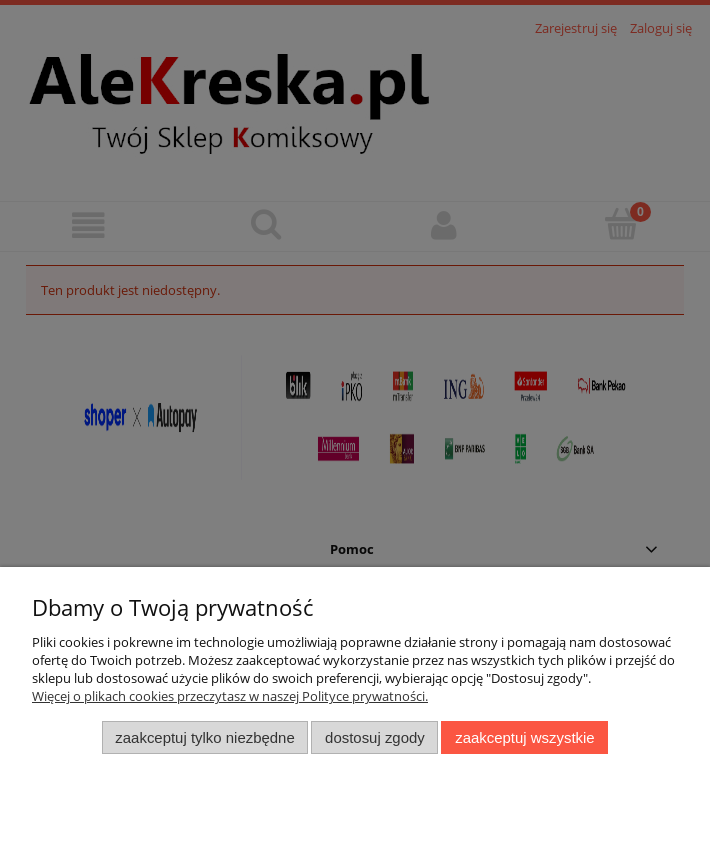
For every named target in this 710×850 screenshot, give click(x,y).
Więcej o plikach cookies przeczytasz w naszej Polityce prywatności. (230, 696)
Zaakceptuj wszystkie (524, 737)
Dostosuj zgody (375, 737)
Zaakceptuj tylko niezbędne (204, 737)
